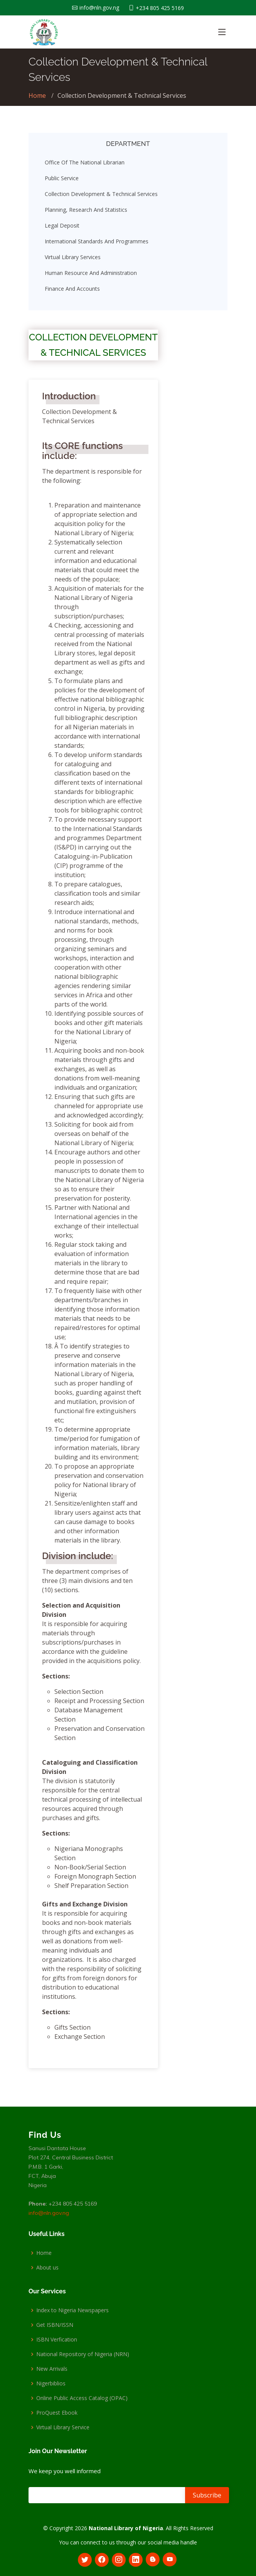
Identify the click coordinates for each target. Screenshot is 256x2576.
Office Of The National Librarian (85, 165)
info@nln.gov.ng (49, 2212)
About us (47, 2267)
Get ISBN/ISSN (54, 2325)
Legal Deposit (62, 228)
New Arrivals (51, 2369)
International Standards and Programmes (96, 244)
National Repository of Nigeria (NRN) (82, 2354)
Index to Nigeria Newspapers (72, 2310)
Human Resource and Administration (91, 276)
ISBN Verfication (56, 2339)
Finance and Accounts (72, 291)
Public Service (62, 181)
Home (37, 95)
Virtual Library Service (62, 2427)
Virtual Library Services (73, 260)
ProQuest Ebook (56, 2412)
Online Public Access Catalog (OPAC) (82, 2398)
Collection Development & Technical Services (101, 197)
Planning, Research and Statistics (86, 212)
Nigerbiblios (51, 2383)
